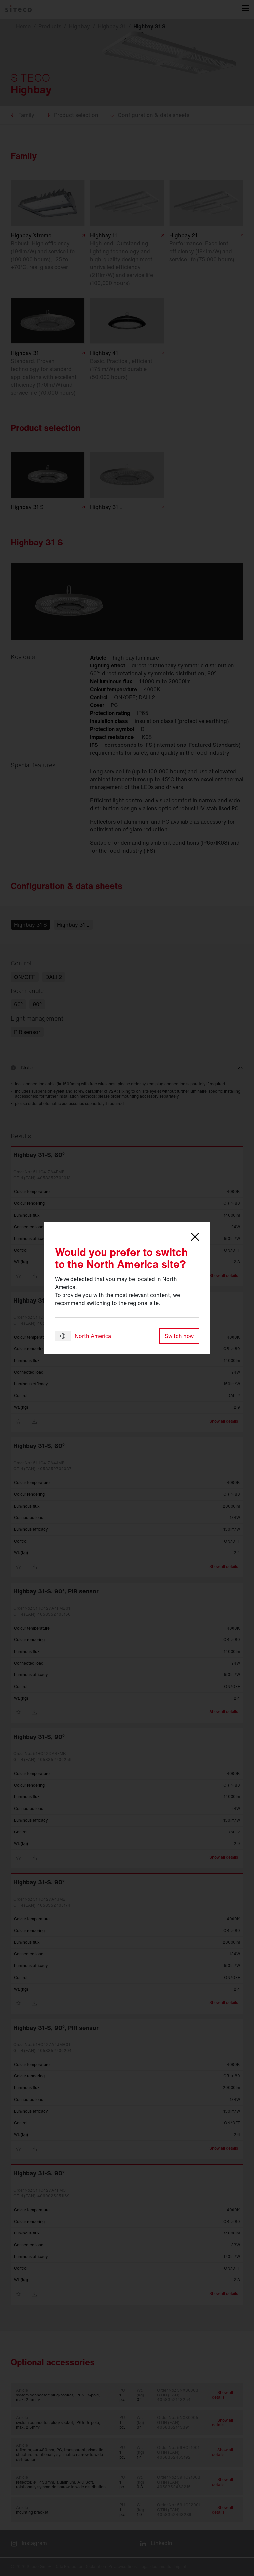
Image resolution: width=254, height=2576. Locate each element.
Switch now (179, 1336)
